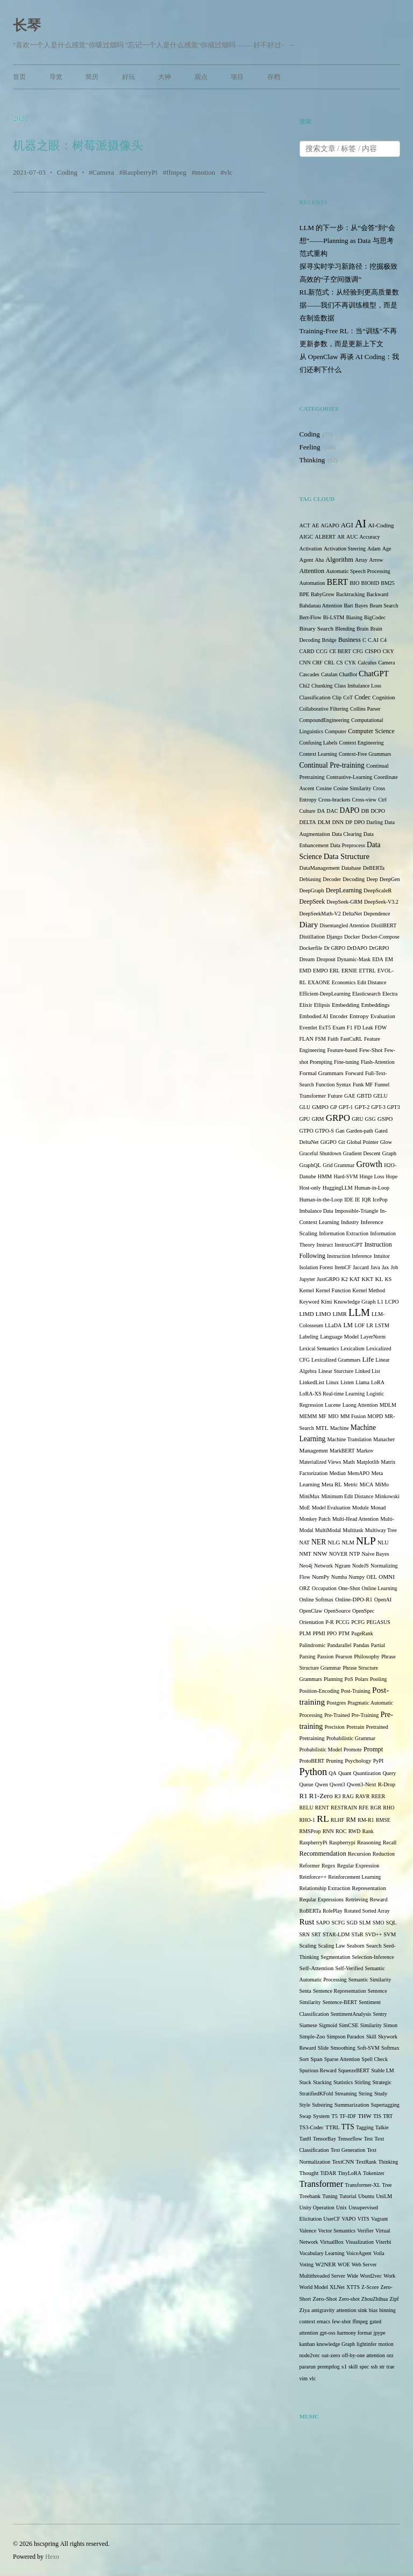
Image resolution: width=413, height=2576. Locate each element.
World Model (314, 2287)
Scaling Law (331, 1946)
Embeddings (375, 1005)
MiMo (382, 1484)
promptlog (328, 2367)
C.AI (373, 640)
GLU (305, 1107)
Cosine (323, 788)
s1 (344, 2366)
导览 (55, 77)
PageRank (362, 1633)
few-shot (341, 2321)
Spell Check (374, 2059)
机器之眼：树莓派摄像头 (78, 145)
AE (315, 525)
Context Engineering (361, 743)
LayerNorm (373, 1337)
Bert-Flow (311, 617)
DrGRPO (379, 948)
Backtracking (350, 594)
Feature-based (342, 1050)
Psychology (358, 1761)
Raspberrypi (342, 1842)
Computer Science (371, 731)
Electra (389, 994)
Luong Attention (360, 1405)
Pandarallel (339, 1645)
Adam (373, 549)
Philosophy (367, 1656)
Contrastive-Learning (349, 777)
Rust (307, 1921)
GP (333, 1107)
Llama (362, 1382)
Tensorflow (350, 2139)
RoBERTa (310, 1911)
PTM (344, 1633)
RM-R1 (366, 1820)
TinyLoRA (349, 2173)
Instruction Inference (349, 1256)
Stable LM (382, 2070)
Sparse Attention (342, 2059)
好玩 (128, 77)
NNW (320, 1553)
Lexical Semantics (319, 1348)
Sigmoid (328, 2025)
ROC (341, 1831)
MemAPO (358, 1473)
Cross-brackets (334, 800)
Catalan (329, 674)
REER (379, 1796)
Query (389, 1773)
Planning (333, 1679)
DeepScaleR (377, 890)
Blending (345, 629)
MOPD (375, 1416)
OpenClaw (311, 1611)
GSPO (385, 1118)
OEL (371, 1577)
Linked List (367, 1371)
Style (305, 2105)
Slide (323, 2048)
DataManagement (320, 868)
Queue (307, 1784)
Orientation (312, 1622)
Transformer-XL (362, 2185)
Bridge (329, 640)
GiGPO (329, 1142)
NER (318, 1542)
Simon (390, 2025)
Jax (385, 1267)
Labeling (309, 1337)
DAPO (350, 810)
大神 (164, 77)
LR (369, 1325)
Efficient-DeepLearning (325, 994)
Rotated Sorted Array (367, 1911)
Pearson (343, 1656)
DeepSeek (312, 901)
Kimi (326, 1302)
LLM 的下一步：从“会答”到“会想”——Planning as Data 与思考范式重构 (347, 240)
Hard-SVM (345, 1176)
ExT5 (325, 1028)
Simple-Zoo (312, 2037)
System (321, 2116)
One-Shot (349, 1588)
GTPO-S (324, 1131)
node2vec (310, 2355)
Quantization (367, 1773)
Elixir (306, 1005)
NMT (305, 1554)
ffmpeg (176, 172)
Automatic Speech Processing (358, 571)
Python (313, 1771)
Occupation (324, 1588)
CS (339, 663)
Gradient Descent (362, 1153)
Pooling (378, 1679)
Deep (372, 879)
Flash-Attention (378, 1062)
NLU (383, 1542)
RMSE (383, 1820)
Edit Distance (371, 982)
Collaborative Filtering (324, 709)
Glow (386, 1142)
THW (364, 2116)
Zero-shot (349, 2299)
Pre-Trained (337, 1715)
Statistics (343, 2082)
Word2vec (371, 2276)
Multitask (353, 1530)
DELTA (308, 822)
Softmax (390, 2048)
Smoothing (342, 2048)
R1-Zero (321, 1796)
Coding (67, 172)
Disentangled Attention (344, 925)
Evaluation (383, 1016)
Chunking (321, 686)
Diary (309, 924)
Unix (341, 2207)
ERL (335, 971)
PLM (305, 1633)
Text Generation (348, 2150)
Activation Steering (345, 549)
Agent (307, 560)
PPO (332, 1633)
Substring (322, 2105)
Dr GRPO (334, 948)
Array (361, 560)
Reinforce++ (313, 1877)
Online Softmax (317, 1599)
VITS (363, 2219)
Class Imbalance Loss (357, 686)
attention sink (352, 2310)
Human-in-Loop (371, 1188)
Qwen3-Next (361, 1784)
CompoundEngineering (325, 720)
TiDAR (329, 2173)
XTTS (353, 2287)
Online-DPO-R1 (353, 1599)
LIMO (323, 1314)
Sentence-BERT (340, 2002)
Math (348, 1462)
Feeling (310, 447)
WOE (344, 2264)
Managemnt (314, 1450)
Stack (305, 2082)
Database (351, 868)
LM (348, 1325)
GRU (357, 1119)
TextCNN (343, 2162)
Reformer (310, 1866)
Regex (329, 1866)
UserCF (331, 2219)
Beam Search (383, 606)
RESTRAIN (344, 1808)
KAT (355, 1279)
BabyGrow (322, 594)
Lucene (332, 1405)
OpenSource (337, 1611)
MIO (333, 1416)
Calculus (367, 663)
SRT (316, 1934)
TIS (377, 2116)
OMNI (387, 1576)
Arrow (376, 560)
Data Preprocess (347, 845)
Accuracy (369, 537)
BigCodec (375, 617)
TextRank (366, 2162)
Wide (352, 2276)
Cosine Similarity (352, 788)
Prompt (373, 1749)
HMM (325, 1176)
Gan (340, 1131)
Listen (347, 1382)
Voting (307, 2264)
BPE (304, 594)
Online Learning (379, 1588)
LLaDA (333, 1325)
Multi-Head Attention (355, 1519)
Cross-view (364, 800)
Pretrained (377, 1727)
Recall (390, 1842)
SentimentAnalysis (351, 2014)
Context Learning (318, 754)
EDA (377, 959)
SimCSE (348, 2025)
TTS (347, 2127)
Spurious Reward (318, 2070)
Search (374, 1946)
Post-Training (356, 1691)
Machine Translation (349, 1439)
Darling (374, 822)
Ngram (342, 1566)
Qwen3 (337, 1784)
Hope (392, 1176)
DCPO (378, 811)
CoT (348, 697)
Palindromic (313, 1645)
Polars (361, 1679)
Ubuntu (366, 2196)
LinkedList (312, 1382)
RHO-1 (307, 1820)
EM (389, 959)
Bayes (361, 606)
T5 (334, 2116)
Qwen (321, 1784)
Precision (335, 1727)
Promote (353, 1749)
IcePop (380, 1200)
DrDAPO (357, 948)
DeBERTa (373, 868)
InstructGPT (348, 1245)
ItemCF (342, 1267)
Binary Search (317, 628)
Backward (378, 594)
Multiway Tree (381, 1530)
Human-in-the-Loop (321, 1200)
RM (351, 1819)
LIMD (307, 1314)
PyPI (378, 1761)
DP (348, 822)
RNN (328, 1831)
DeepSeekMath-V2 (320, 914)
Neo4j (306, 1566)
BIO (354, 583)
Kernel (307, 1290)
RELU (307, 1808)
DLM (324, 822)
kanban (307, 2344)
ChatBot (348, 674)
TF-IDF (347, 2116)
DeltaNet (352, 914)
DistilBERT (383, 925)
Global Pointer (363, 1142)
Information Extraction (343, 1233)
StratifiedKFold (316, 2093)
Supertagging (385, 2105)
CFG (358, 651)
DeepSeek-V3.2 (381, 902)
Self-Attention (317, 1968)
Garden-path (359, 1131)
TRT (388, 2116)
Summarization (351, 2105)
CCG (321, 651)
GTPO (307, 1131)
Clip (336, 697)
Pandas (361, 1645)
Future (335, 1096)
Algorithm (339, 559)
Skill (371, 2037)
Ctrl (382, 800)
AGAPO (330, 525)
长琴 (27, 25)
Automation (312, 583)
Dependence (377, 914)
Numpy (356, 1577)
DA (321, 811)
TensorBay (324, 2139)
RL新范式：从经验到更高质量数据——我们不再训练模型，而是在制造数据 (350, 305)
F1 (350, 1028)
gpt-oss (328, 2333)
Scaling (308, 1946)
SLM (365, 1923)
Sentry (380, 2014)
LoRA (377, 1382)
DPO (359, 822)
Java (375, 1267)
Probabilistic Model (321, 1749)
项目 (237, 77)
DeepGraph (312, 890)
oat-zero (331, 2355)
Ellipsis (322, 1005)
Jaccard (361, 1267)
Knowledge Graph (355, 1302)
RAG (348, 1796)
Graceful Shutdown (320, 1153)
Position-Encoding (319, 1691)
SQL (391, 1923)
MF (322, 1416)
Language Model (339, 1337)
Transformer (322, 2184)
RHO (388, 1808)
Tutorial (348, 2196)
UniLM (384, 2196)
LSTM (382, 1325)
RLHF (338, 1820)
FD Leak (363, 1028)
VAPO (349, 2219)
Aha (319, 560)
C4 (383, 640)
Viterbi (383, 2242)
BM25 (388, 583)
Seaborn (356, 1946)
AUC (352, 537)
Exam (338, 1028)
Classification (315, 697)
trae (391, 2367)
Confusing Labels (319, 743)
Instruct (325, 1245)
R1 (304, 1796)
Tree (387, 2185)
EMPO (320, 971)
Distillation (312, 937)
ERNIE (349, 971)
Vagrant (379, 2219)
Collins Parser (365, 709)
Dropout (325, 959)
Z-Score (370, 2287)
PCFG (358, 1622)
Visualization (359, 2242)
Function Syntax (333, 1084)
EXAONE (319, 982)
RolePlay (333, 1911)
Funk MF (363, 1084)
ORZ (305, 1588)
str (381, 2367)
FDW (381, 1028)
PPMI (318, 1633)
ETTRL (367, 971)
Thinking (312, 460)
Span (316, 2059)
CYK (350, 663)
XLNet (337, 2287)
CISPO (373, 651)
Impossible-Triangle (357, 1211)
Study (381, 2093)
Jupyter (307, 1279)
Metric (351, 1484)
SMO (378, 1923)
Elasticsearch (366, 994)
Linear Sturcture (335, 1371)
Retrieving (356, 1899)
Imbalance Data (316, 1211)
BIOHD (370, 583)
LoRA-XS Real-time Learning (332, 1394)
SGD (352, 1923)
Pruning (334, 1761)
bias (373, 2310)
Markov (365, 1451)
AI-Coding (381, 525)
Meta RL (332, 1484)
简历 (92, 77)
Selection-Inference (373, 1957)
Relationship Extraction (325, 1888)
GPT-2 (361, 1107)
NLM (347, 1542)
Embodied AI (314, 1016)
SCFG (338, 1923)
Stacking (322, 2082)
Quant (344, 1773)
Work (389, 2276)
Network (323, 1566)
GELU (380, 1096)
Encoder (338, 1016)
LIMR (339, 1314)
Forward (354, 1073)
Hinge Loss (372, 1176)
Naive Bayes (375, 1554)
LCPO (392, 1302)
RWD (354, 1831)
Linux (332, 1382)
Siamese (308, 2025)
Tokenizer (373, 2173)
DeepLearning (344, 890)
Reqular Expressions (322, 1899)
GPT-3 (378, 1107)
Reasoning (369, 1842)
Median (337, 1473)
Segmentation (335, 1957)
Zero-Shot (324, 2298)
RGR (376, 1808)
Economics (343, 982)
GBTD (364, 1096)
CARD (307, 651)
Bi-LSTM (333, 617)
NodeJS (360, 1566)
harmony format (354, 2333)
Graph (389, 1153)
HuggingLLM (338, 1188)
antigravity (322, 2310)
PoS (349, 1679)
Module (360, 1508)
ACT (305, 525)
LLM (359, 1312)
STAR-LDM (336, 1934)
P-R (329, 1622)
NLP (366, 1541)
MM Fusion (353, 1416)
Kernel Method (368, 1290)
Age (386, 549)
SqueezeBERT (353, 2070)
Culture (308, 811)
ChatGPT (374, 673)
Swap (305, 2116)
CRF (317, 663)
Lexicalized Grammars (335, 1360)
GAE (349, 1096)
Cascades (309, 674)
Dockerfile (311, 948)
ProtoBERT (312, 1761)
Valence (308, 2231)
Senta (305, 1991)
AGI (347, 525)
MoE (305, 1508)
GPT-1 (346, 1107)
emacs (323, 2321)
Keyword (309, 1302)
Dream (307, 959)
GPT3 (393, 1107)
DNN (338, 822)
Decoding (354, 879)
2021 (20, 119)
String (366, 2093)
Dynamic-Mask (354, 959)
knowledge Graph (336, 2344)
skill (353, 2367)
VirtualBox (332, 2242)
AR (341, 537)
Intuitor (382, 1256)
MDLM (388, 1405)
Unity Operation (317, 2207)
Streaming (345, 2093)
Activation (311, 549)
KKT (368, 1279)
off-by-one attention (363, 2355)
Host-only (310, 1188)
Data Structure (346, 856)
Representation (369, 1888)
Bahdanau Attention (321, 606)
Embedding (346, 1004)
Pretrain (355, 1727)
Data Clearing (347, 834)
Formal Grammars (322, 1073)
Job (394, 1267)
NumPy (320, 1577)
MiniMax (310, 1496)
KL (379, 1279)
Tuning (330, 2196)
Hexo (52, 2556)
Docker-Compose (380, 937)
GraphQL (311, 1165)
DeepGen (390, 879)
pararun (308, 2367)
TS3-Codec (312, 2127)
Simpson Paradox (345, 2037)
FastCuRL (351, 1039)
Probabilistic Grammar (350, 1738)
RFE (363, 1808)
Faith (333, 1039)
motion (205, 172)
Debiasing (311, 879)
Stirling (362, 2082)
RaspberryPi (140, 172)
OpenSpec (363, 1611)
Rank (368, 1831)
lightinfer (366, 2344)
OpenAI (382, 1599)
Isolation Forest (316, 1267)
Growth (370, 1164)
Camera (103, 172)
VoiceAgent (359, 2253)
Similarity (371, 2025)
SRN (305, 1934)
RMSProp (310, 1831)
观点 (201, 77)
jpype (380, 2333)
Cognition (383, 697)
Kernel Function (333, 1290)
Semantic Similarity (369, 1980)
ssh (374, 2367)
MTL (322, 1428)
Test (368, 2139)
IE (357, 1200)
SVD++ (373, 1934)
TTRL (332, 2127)
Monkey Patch (315, 1519)
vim (304, 2378)
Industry (350, 1222)
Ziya (305, 2310)
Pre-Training (365, 1715)
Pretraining (312, 1738)
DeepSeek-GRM (344, 902)
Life (368, 1359)
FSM (320, 1039)
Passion (325, 1656)
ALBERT (325, 537)
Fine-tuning (346, 1062)
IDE (348, 1200)
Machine (339, 1428)
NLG (333, 1542)
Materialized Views (320, 1462)
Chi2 (305, 686)
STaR (357, 1934)
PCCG (343, 1622)
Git (341, 1142)
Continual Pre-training (332, 765)
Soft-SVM (368, 2048)
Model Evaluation (331, 1508)
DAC (332, 811)
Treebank (310, 2196)
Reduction (384, 1854)
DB (365, 811)
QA (332, 1773)
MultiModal (328, 1530)
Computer (335, 731)
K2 (344, 1279)
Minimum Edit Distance (347, 1496)
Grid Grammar (338, 1165)
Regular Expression (358, 1866)
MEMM (308, 1416)
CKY (388, 651)
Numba (339, 1577)
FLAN (307, 1039)
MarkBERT (342, 1451)
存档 (273, 77)
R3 (337, 1796)
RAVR (362, 1796)
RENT (322, 1808)
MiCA (367, 1484)
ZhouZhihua (374, 2299)
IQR (366, 1200)
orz (390, 2355)
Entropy (359, 1016)
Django (334, 937)
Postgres (336, 1703)
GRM (318, 1119)
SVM (389, 1934)
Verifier (365, 2231)
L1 (380, 1302)
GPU (305, 1119)
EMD (305, 971)
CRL (329, 663)
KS (387, 1279)
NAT (305, 1542)
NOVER (338, 1554)
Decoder (332, 879)
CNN (305, 663)
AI (360, 523)
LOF (359, 1325)
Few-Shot (370, 1050)
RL (323, 1818)
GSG (370, 1119)
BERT (337, 581)
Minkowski (387, 1496)
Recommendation (323, 1853)
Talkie (382, 2127)
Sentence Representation (339, 1991)
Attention (312, 571)
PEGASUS (378, 1622)
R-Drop (386, 1784)
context (307, 2321)
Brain (362, 629)
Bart (348, 606)
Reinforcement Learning (354, 1877)
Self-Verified (350, 1968)
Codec (362, 697)
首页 (19, 77)
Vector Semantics (336, 2231)
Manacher (384, 1439)
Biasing (354, 617)
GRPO (338, 1118)
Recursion (359, 1854)
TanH (305, 2139)
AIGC (307, 537)
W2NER (325, 2264)
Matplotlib (368, 1462)
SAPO (323, 1923)
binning (387, 2310)
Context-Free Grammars (365, 754)
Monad (378, 1508)
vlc (228, 172)
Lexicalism (352, 1348)
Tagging (365, 2127)
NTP (354, 1554)
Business (349, 639)
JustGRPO (328, 1279)
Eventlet (308, 1028)
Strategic (381, 2082)
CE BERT (340, 651)
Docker (352, 937)
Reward (379, 1899)
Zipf (393, 2299)
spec (364, 2367)
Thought (309, 2173)
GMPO (320, 1107)
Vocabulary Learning (322, 2253)
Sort (304, 2059)
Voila (378, 2253)
